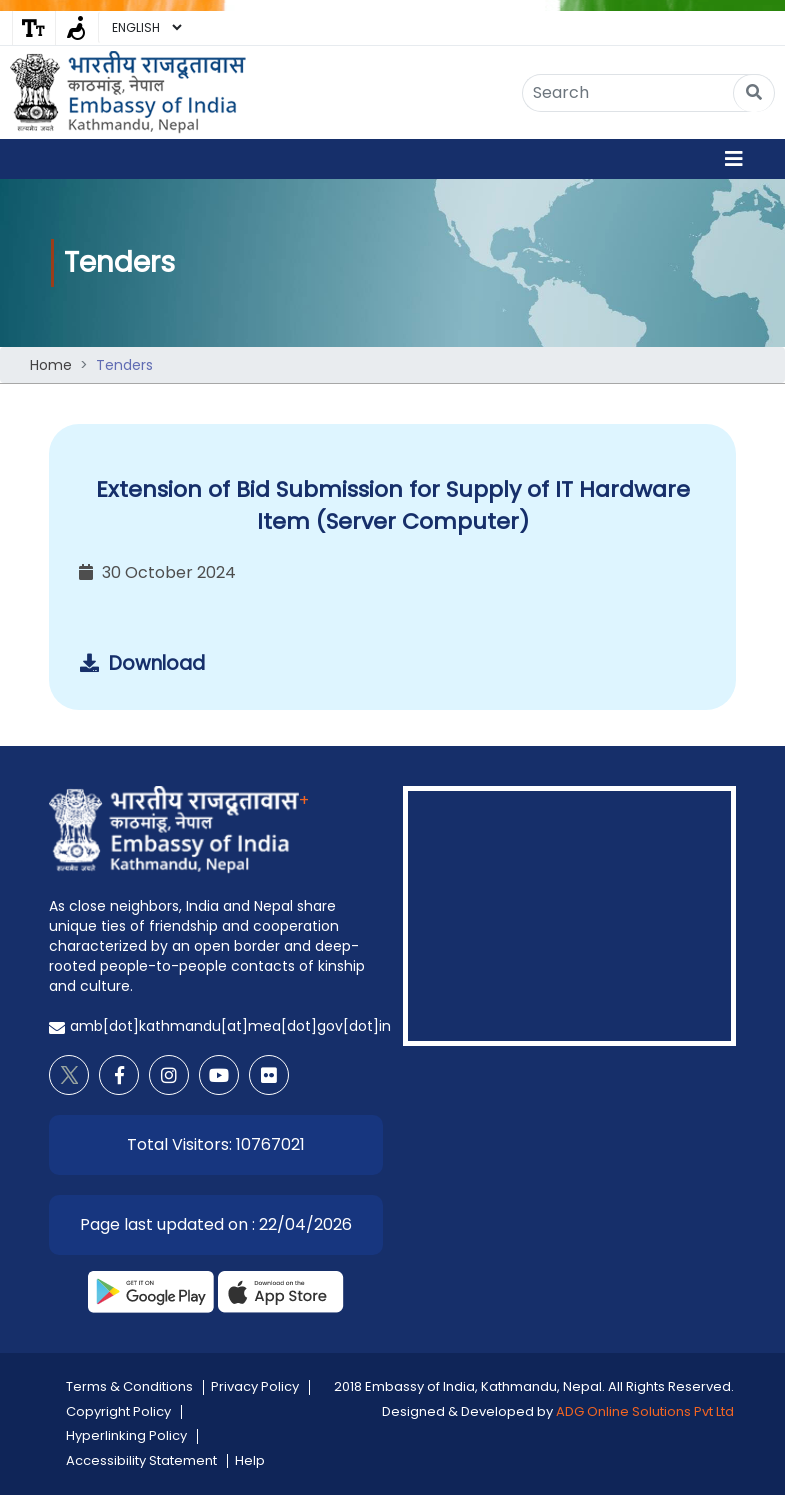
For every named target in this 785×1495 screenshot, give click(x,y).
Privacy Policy (255, 1386)
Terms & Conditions (129, 1386)
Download (142, 663)
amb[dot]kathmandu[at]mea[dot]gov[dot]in (230, 1026)
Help (250, 1460)
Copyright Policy (118, 1411)
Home (51, 365)
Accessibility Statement (141, 1460)
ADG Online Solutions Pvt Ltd (645, 1411)
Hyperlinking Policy (126, 1435)
